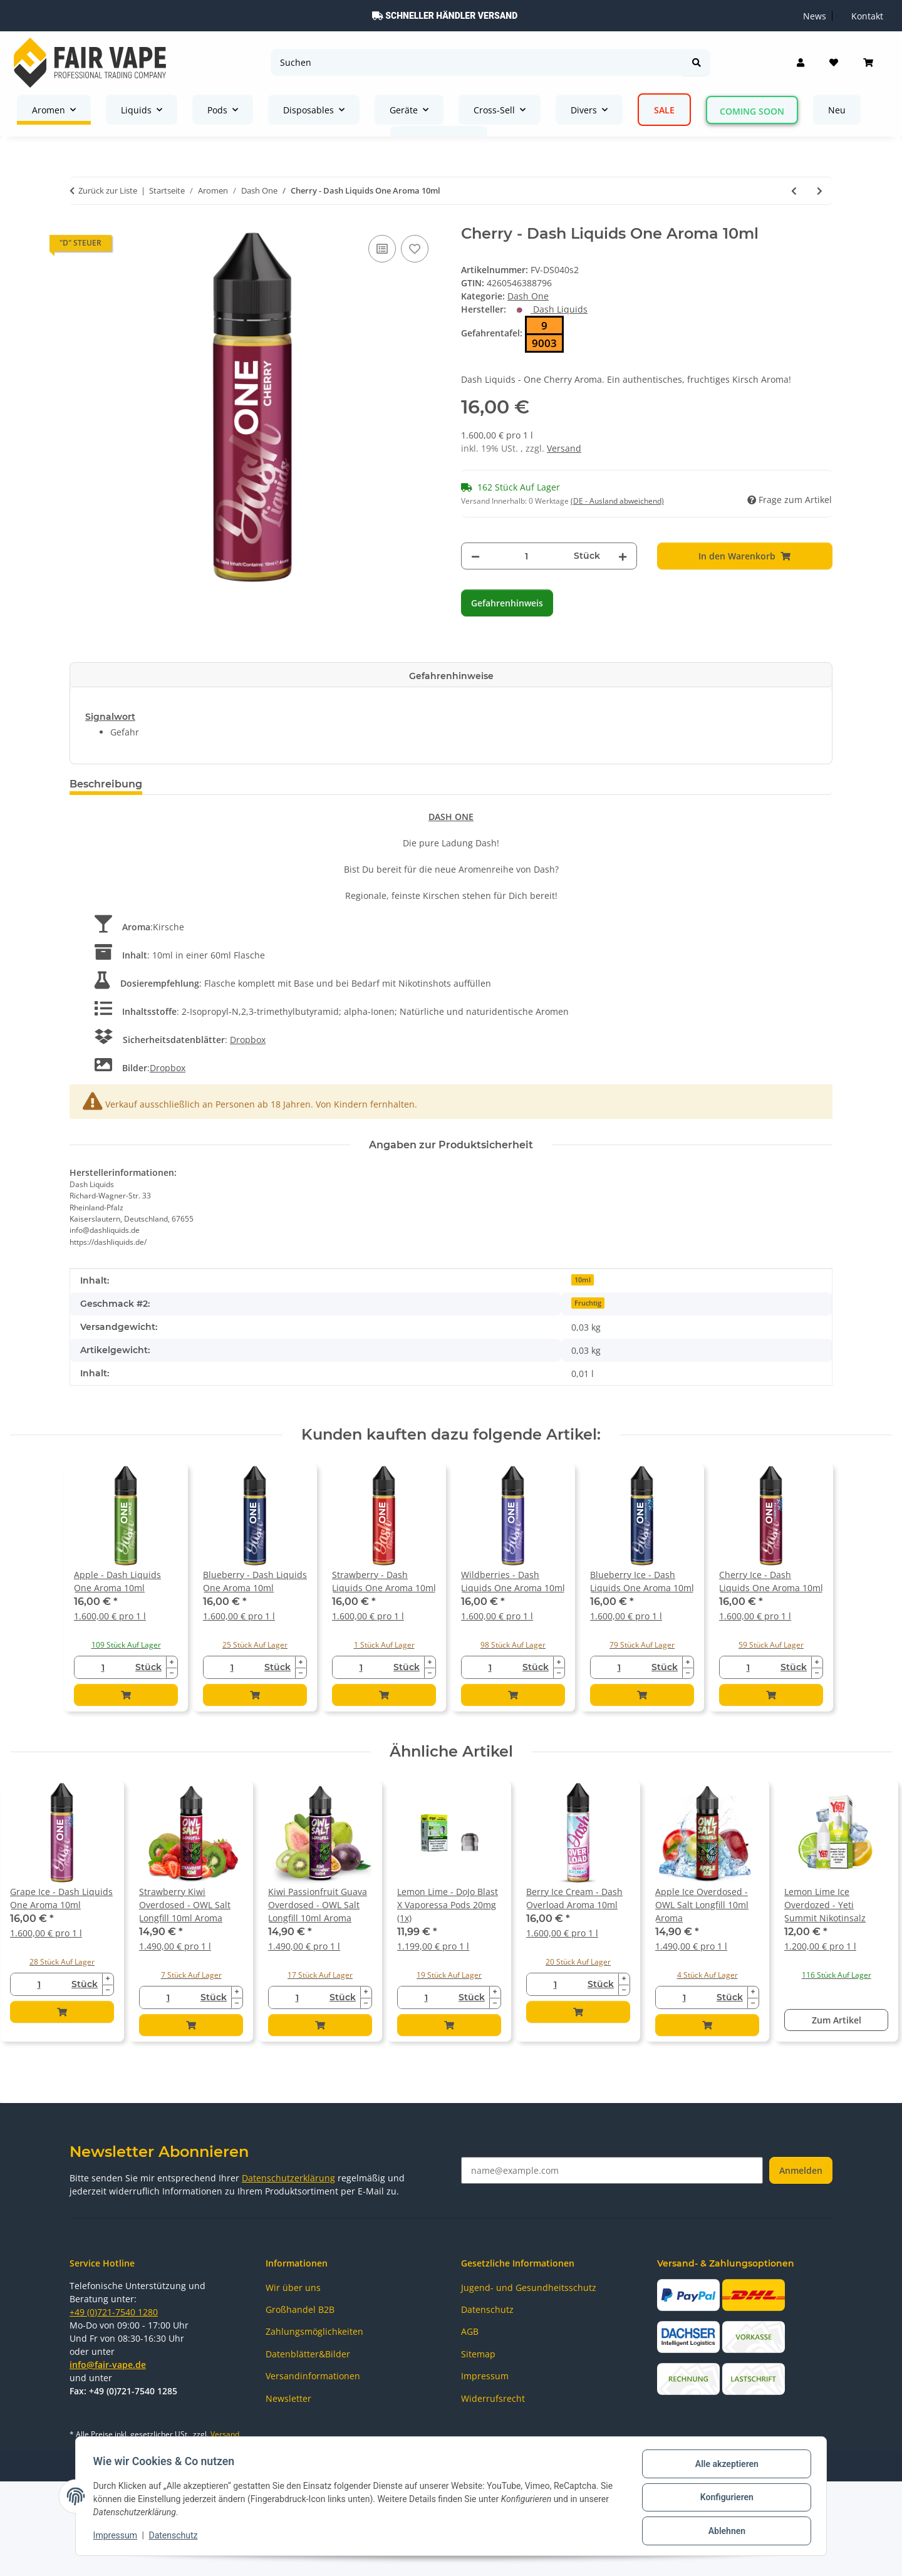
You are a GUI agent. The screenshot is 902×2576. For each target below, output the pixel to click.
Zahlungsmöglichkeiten (314, 2331)
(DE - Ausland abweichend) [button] (617, 501)
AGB (470, 2331)
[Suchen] (477, 62)
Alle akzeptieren (723, 2466)
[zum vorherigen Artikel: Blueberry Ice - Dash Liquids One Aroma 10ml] (794, 190)
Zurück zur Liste (107, 190)
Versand (564, 448)
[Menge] (527, 556)
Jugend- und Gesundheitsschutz (528, 2287)
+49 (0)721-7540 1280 (114, 2312)
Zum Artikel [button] (836, 2020)
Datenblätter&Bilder (308, 2354)
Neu (837, 110)
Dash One (528, 296)
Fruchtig (587, 1303)
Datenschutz (176, 2537)
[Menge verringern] (475, 556)
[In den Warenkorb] (745, 556)
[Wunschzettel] (833, 62)
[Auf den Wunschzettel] (414, 248)
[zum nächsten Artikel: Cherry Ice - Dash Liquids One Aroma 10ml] (819, 190)
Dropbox (248, 1040)
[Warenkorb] (868, 62)
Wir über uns (293, 2287)
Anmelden (800, 2170)
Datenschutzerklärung (288, 2178)
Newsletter (288, 2398)
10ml (582, 1279)
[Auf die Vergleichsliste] (382, 248)
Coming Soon (752, 111)
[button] (801, 62)
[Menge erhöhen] (622, 556)
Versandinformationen (313, 2376)
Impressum (118, 2537)
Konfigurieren (723, 2499)
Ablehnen (723, 2532)
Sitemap (478, 2354)
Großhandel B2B (300, 2309)
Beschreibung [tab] (106, 784)
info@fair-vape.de (108, 2365)
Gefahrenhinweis (507, 603)
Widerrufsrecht (493, 2398)
